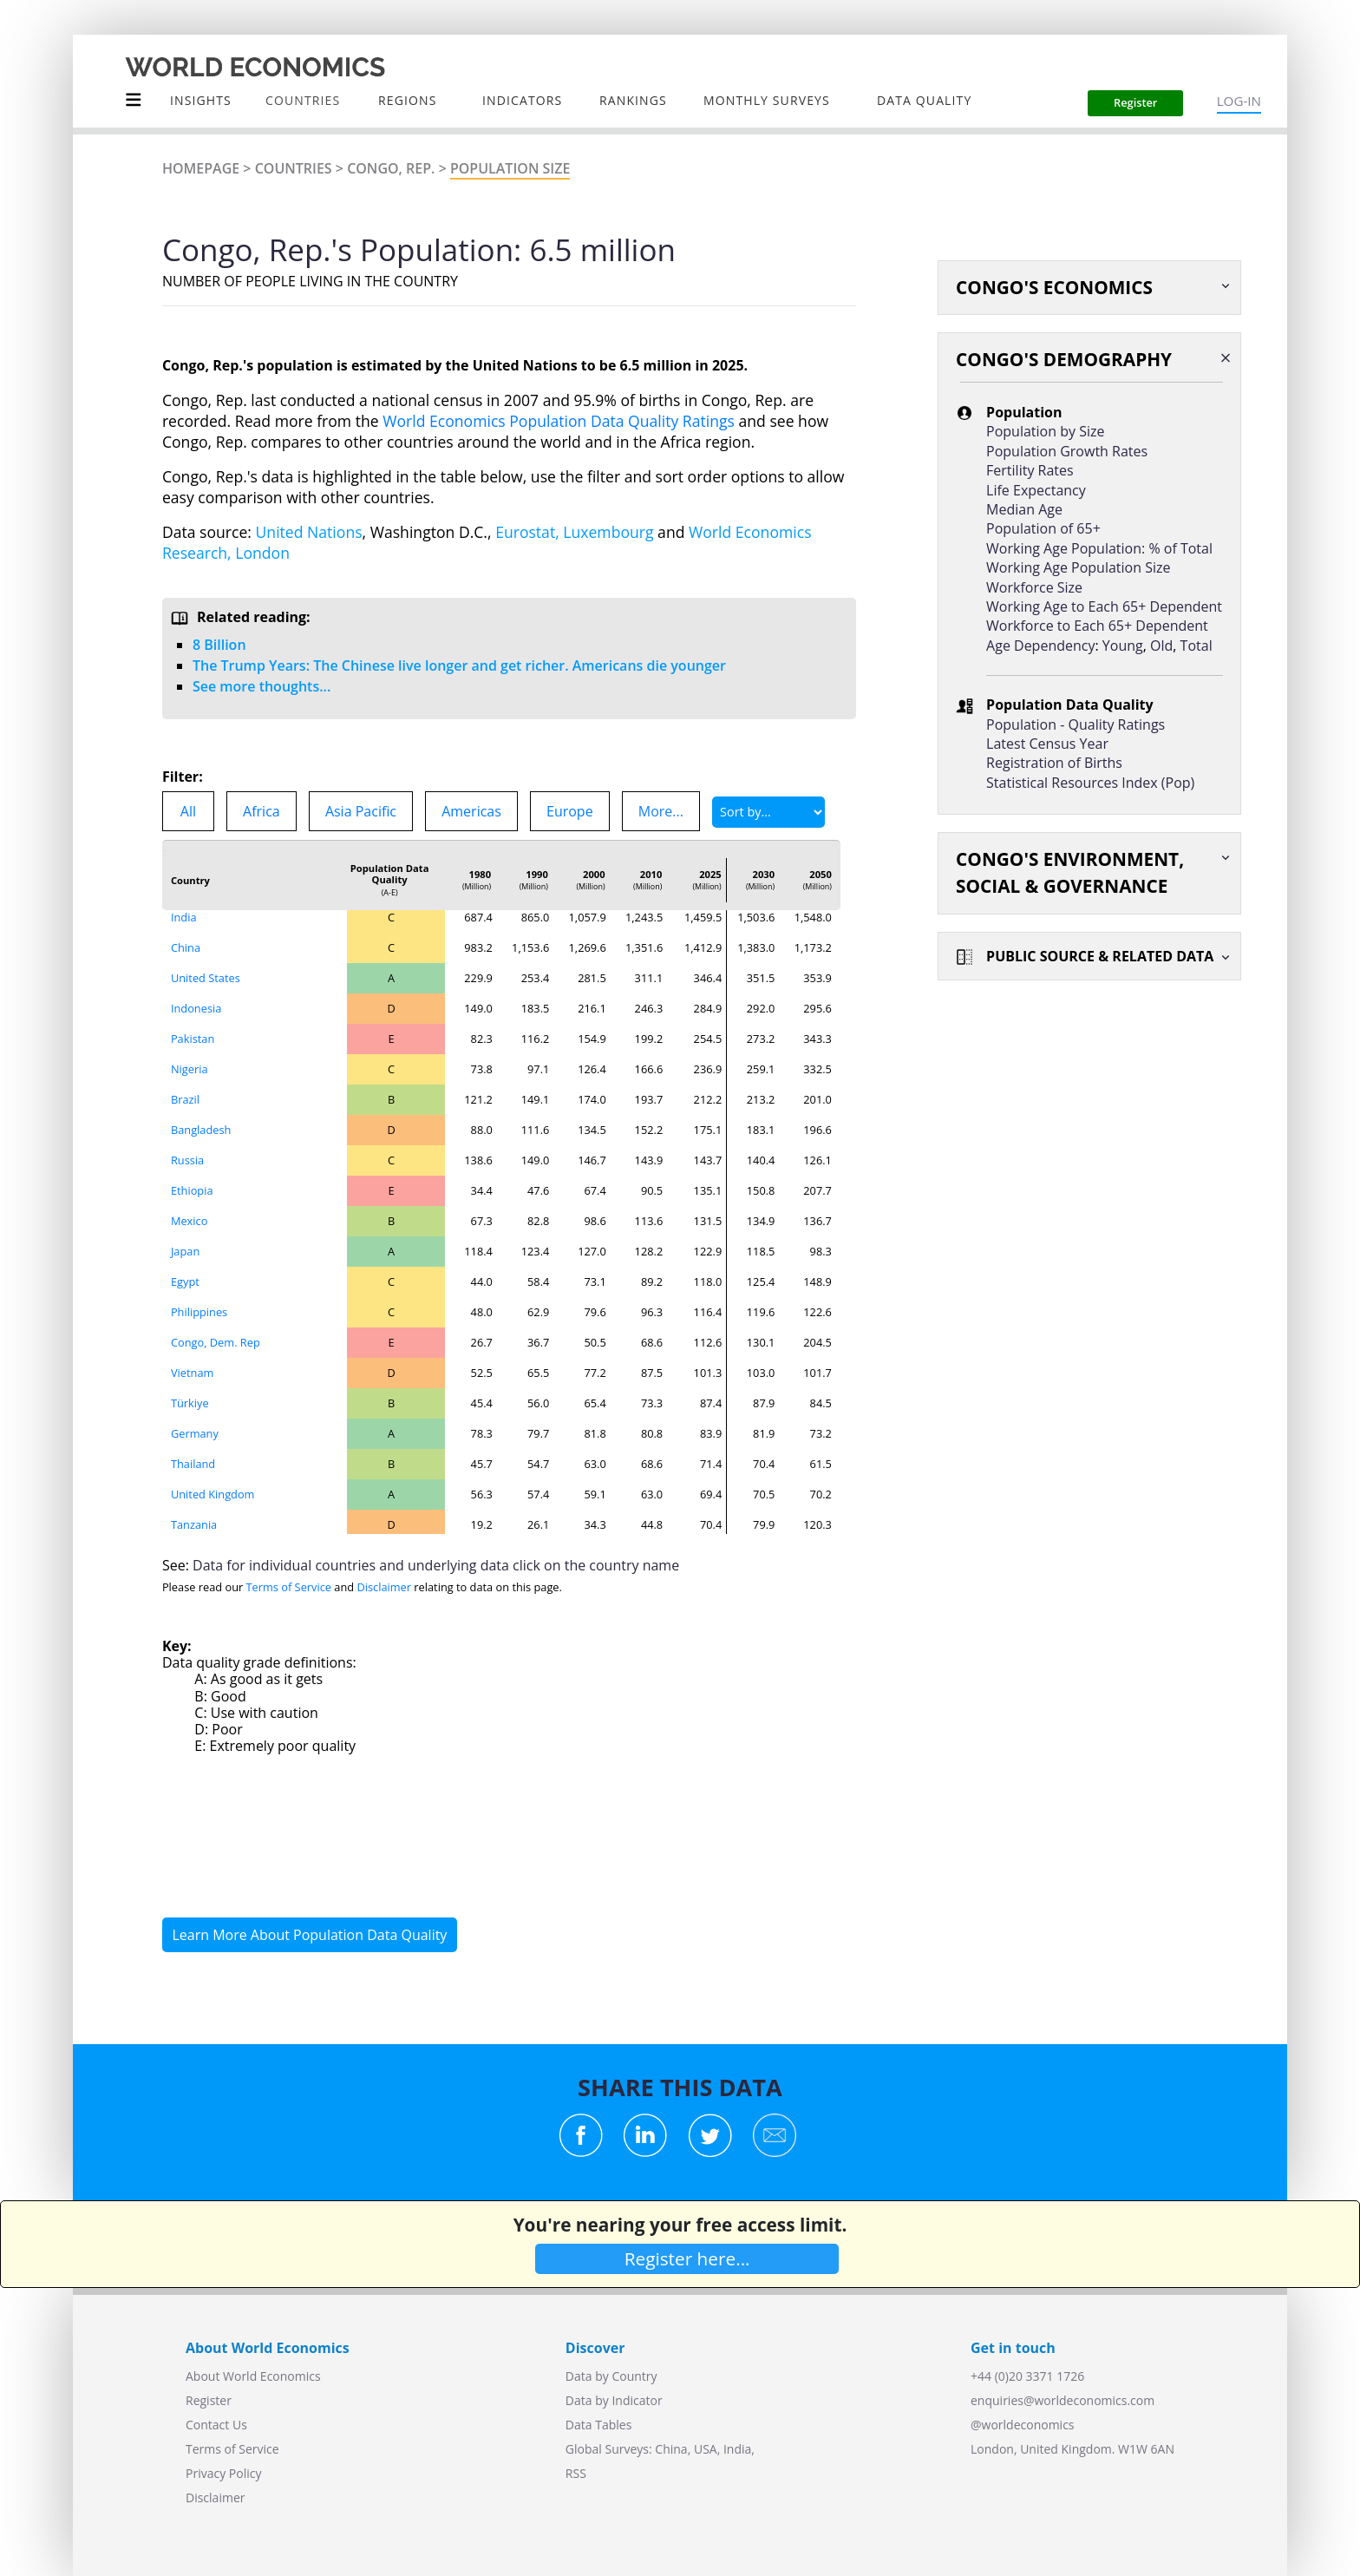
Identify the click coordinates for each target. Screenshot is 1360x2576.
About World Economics (253, 2376)
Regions (407, 100)
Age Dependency (1040, 645)
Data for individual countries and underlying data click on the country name (436, 1565)
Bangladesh (201, 1129)
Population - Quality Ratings (1075, 724)
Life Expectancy (1036, 490)
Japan (185, 1251)
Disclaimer (383, 1587)
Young (1122, 645)
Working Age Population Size (1078, 567)
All (188, 811)
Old (1161, 645)
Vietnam (192, 1372)
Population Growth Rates (1067, 451)
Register (209, 2400)
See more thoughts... (261, 686)
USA (705, 2449)
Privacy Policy (223, 2473)
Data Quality (924, 100)
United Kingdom (213, 1494)
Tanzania (194, 1524)
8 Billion (219, 644)
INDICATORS (522, 100)
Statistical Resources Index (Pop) (1090, 782)
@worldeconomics (1023, 2424)
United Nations (309, 531)
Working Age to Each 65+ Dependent (1104, 606)
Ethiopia (192, 1190)
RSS (576, 2473)
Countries (293, 168)
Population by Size (1045, 431)
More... (660, 811)
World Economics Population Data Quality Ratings (558, 420)
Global (584, 2449)
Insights (201, 100)
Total (1196, 645)
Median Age (1024, 509)
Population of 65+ (1043, 528)
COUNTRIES (302, 100)
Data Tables (598, 2424)
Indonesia (196, 1008)
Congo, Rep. (391, 168)
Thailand (193, 1464)
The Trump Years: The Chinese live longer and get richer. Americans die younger (459, 665)
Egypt (185, 1281)
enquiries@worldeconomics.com (1062, 2400)
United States (205, 978)
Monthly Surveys (766, 100)
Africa (261, 811)
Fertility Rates (1030, 470)
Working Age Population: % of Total (1099, 548)
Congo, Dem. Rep (215, 1342)
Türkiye (190, 1403)
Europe (569, 811)
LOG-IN (1239, 100)
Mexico (189, 1221)
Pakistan (192, 1038)
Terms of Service (288, 1587)
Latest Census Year (1047, 743)
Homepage (200, 168)
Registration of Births (1054, 762)
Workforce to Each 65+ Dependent (1097, 625)
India (184, 917)
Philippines (199, 1312)
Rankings (633, 100)
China (185, 947)
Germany (195, 1433)
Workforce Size (1034, 587)
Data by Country (611, 2376)
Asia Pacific (360, 811)
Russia (187, 1160)
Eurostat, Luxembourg (574, 531)
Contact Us (216, 2424)
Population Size (510, 168)
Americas (471, 811)
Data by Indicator (614, 2400)
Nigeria (189, 1069)
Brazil (185, 1099)
